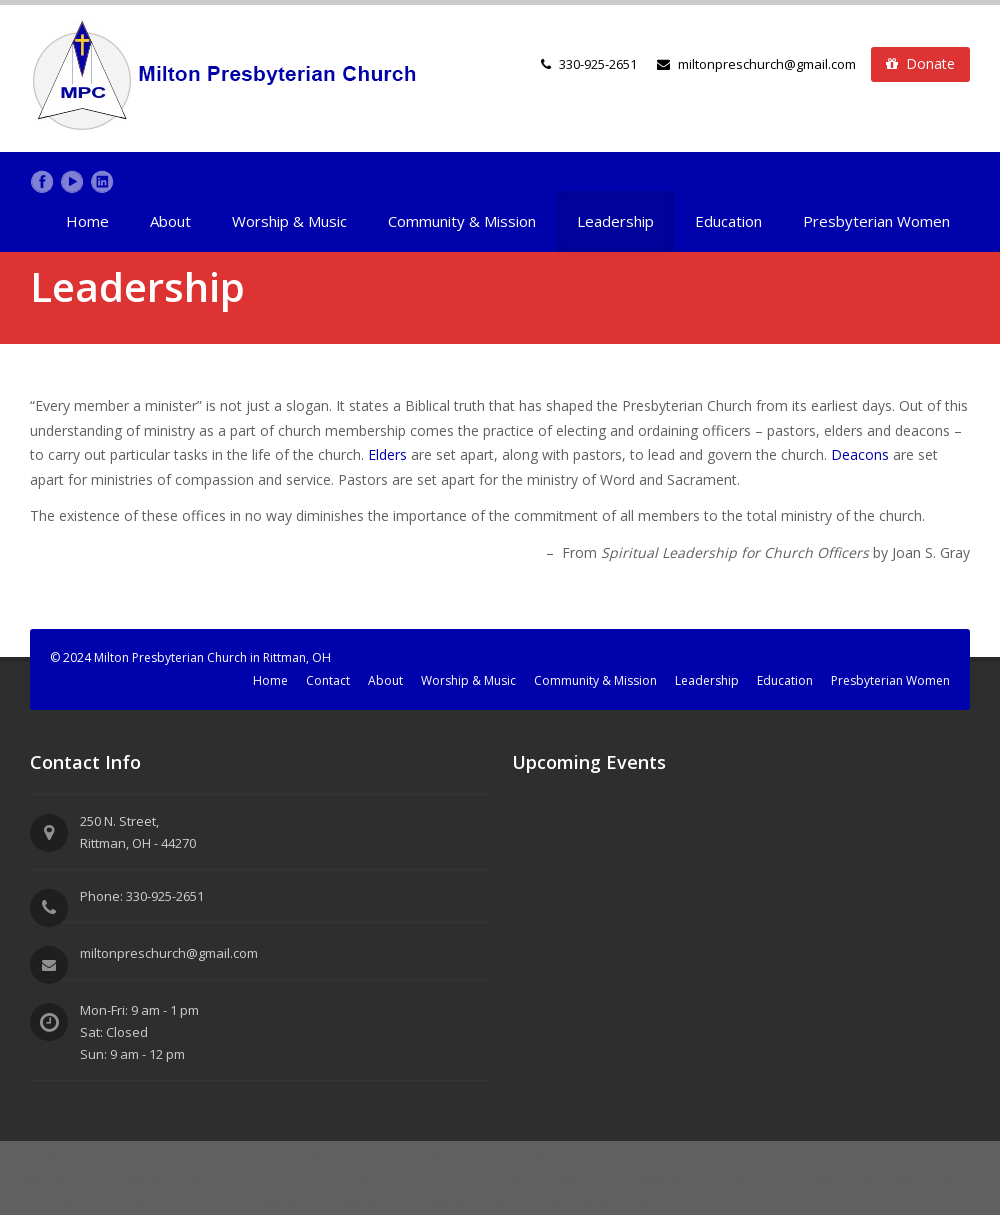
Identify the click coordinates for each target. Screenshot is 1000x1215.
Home (87, 221)
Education (728, 221)
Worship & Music (289, 221)
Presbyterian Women (876, 221)
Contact (328, 680)
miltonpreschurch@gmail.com (756, 64)
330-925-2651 (598, 64)
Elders (389, 454)
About (170, 221)
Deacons (862, 454)
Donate (920, 63)
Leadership (615, 221)
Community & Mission (462, 221)
